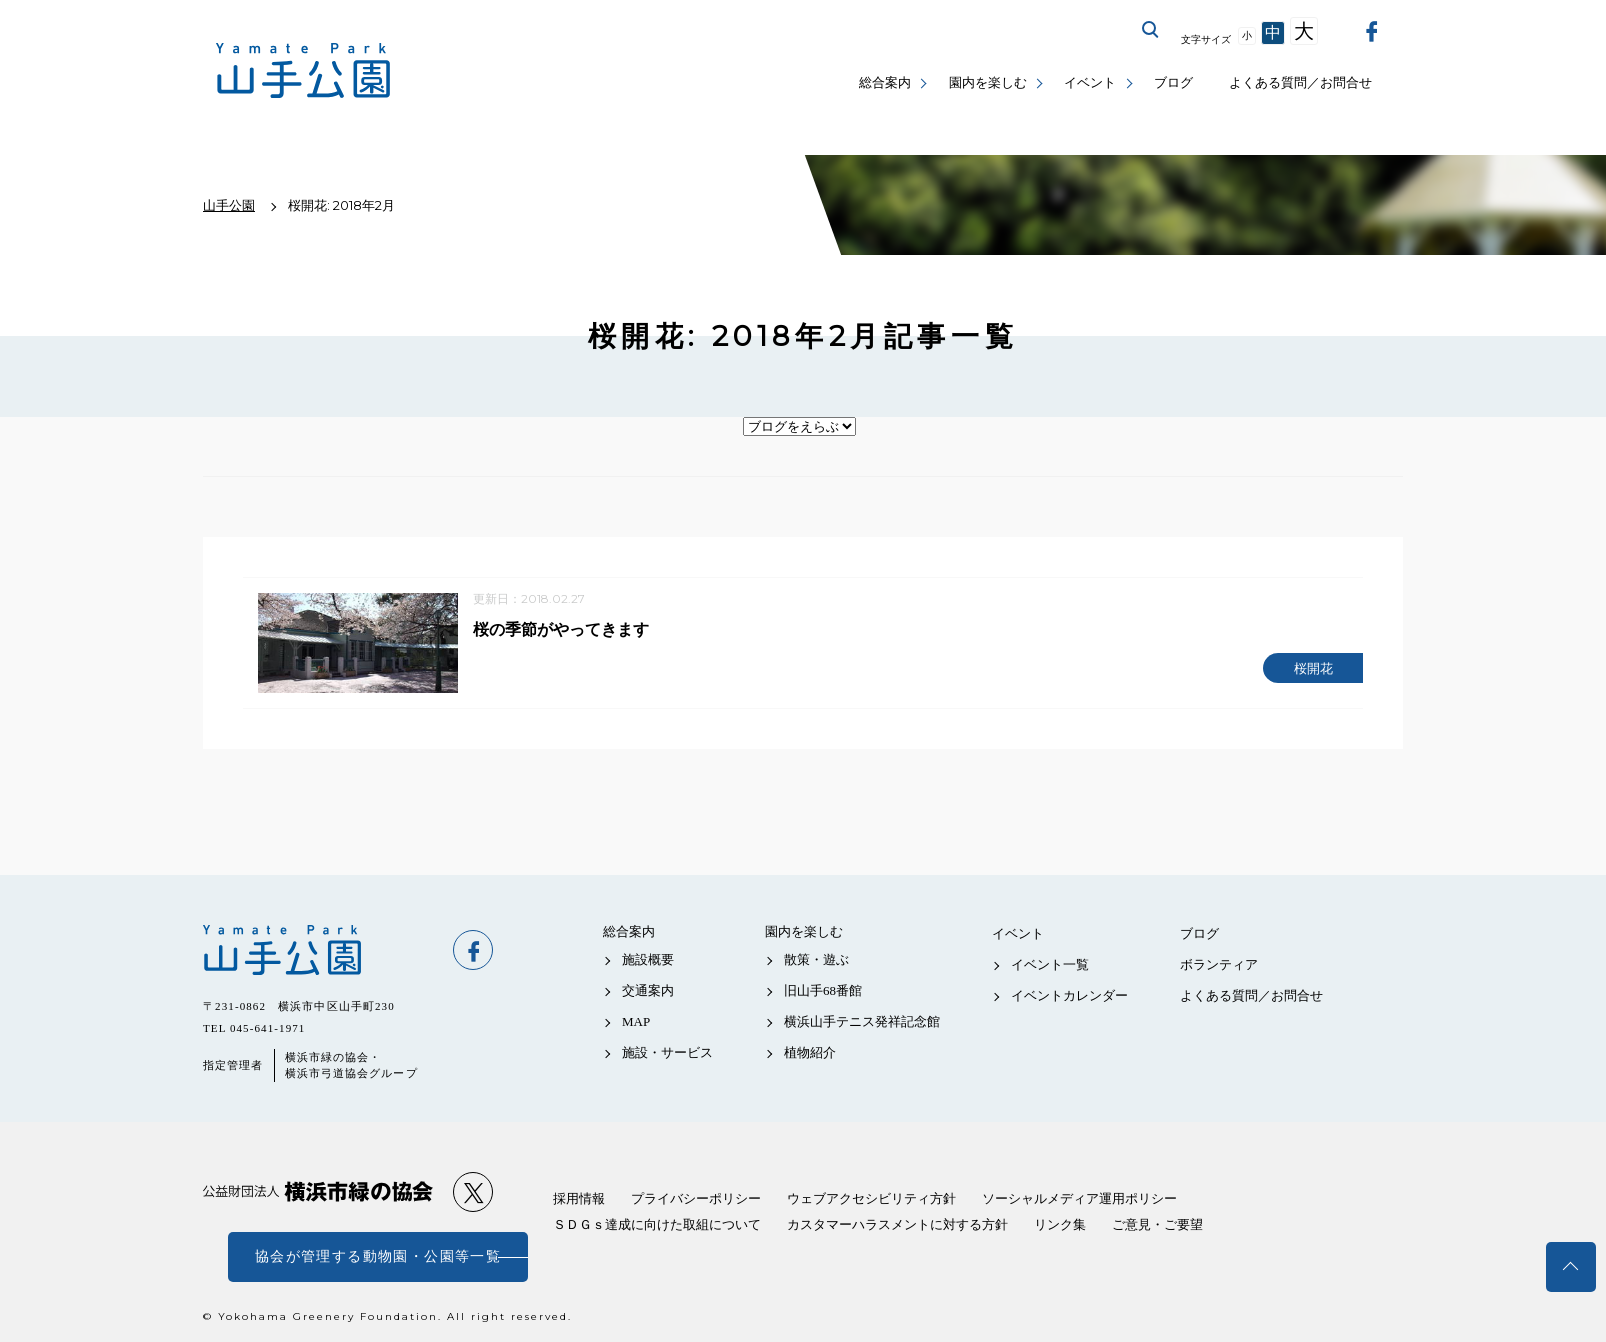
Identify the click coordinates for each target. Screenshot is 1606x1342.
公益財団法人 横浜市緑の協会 (318, 1192)
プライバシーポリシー (696, 1198)
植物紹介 (810, 1053)
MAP (636, 1021)
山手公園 (318, 950)
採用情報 (579, 1198)
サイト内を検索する (1151, 30)
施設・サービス (667, 1053)
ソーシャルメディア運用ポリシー (1079, 1198)
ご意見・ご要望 (1157, 1224)
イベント (1090, 82)
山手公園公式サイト (303, 70)
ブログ (1173, 82)
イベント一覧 (1050, 964)
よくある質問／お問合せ (1300, 82)
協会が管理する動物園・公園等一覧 (378, 1256)
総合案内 (885, 82)
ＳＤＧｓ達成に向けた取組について (657, 1224)
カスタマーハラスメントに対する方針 (897, 1224)
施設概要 (648, 959)
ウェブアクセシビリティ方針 (871, 1198)
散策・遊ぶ (816, 959)
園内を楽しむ (988, 82)
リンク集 (1060, 1224)
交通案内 (648, 990)
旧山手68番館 (823, 990)
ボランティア (1219, 964)
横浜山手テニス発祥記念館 (862, 1021)
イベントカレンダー (1069, 995)
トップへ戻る (1571, 1267)
